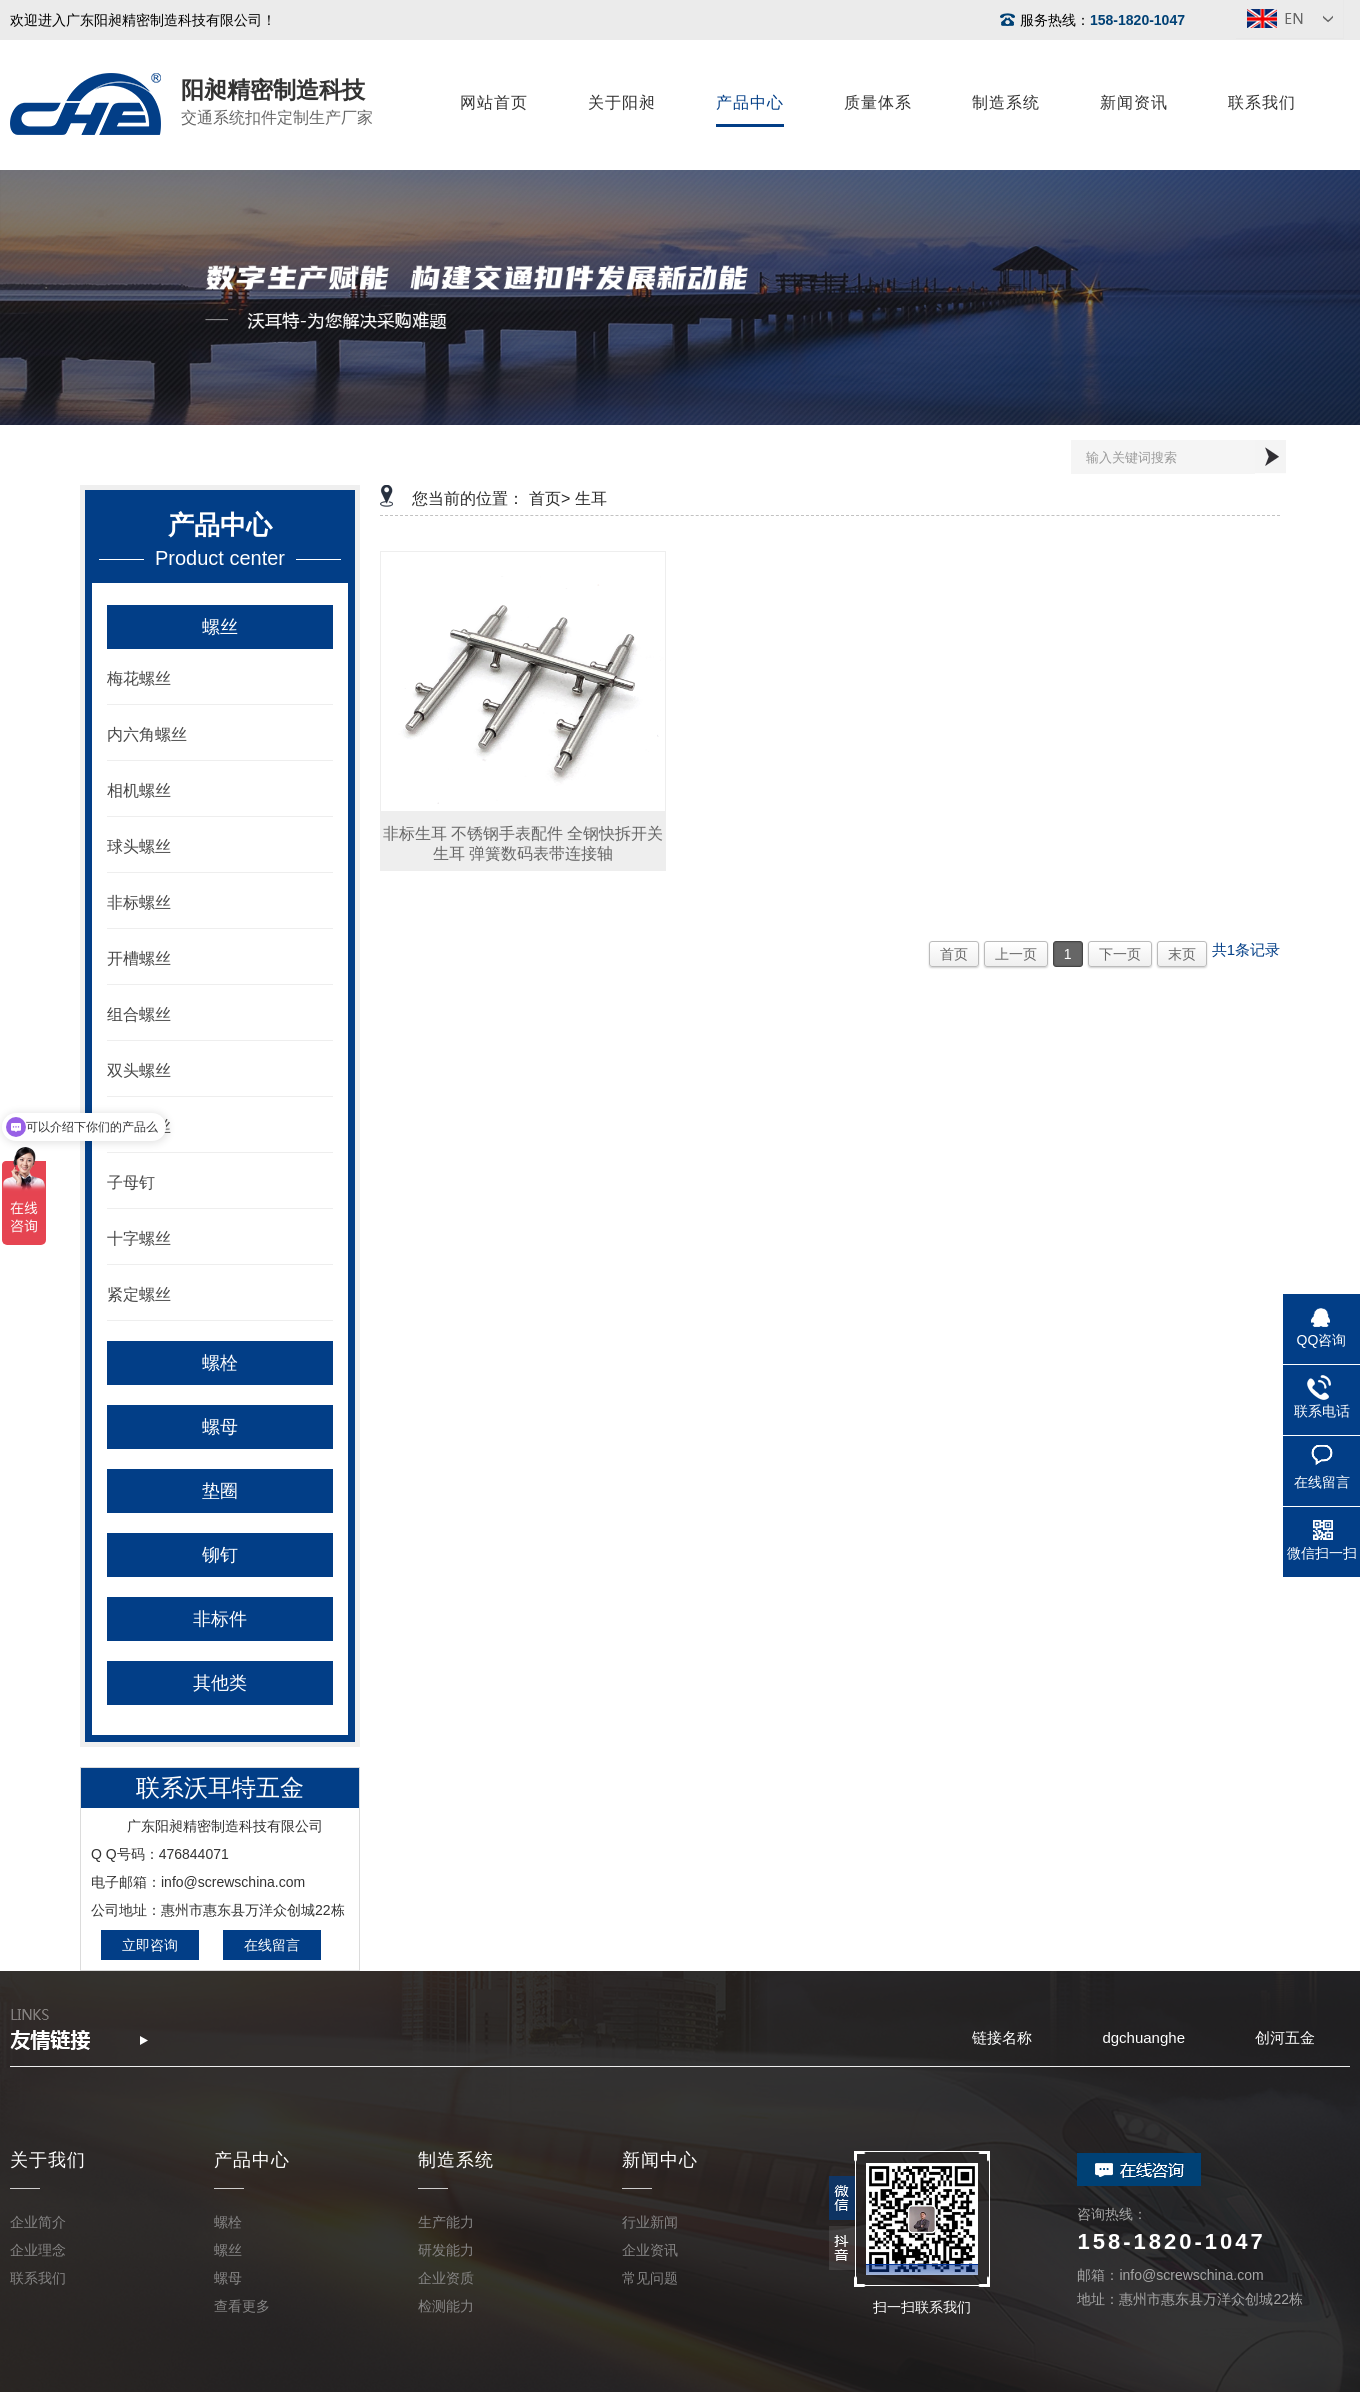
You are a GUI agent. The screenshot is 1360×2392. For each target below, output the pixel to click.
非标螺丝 (139, 902)
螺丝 (220, 627)
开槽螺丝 (139, 958)
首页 (954, 954)
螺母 (220, 1427)
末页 (1182, 954)
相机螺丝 (139, 790)
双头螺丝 (139, 1070)
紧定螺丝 (139, 1294)
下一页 (1120, 954)
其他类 (220, 1683)
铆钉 (220, 1555)
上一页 (1016, 954)
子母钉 (131, 1182)
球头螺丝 (139, 846)
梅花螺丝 (139, 678)
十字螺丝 (139, 1238)
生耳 (591, 498)
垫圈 (220, 1491)
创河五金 (1285, 2037)
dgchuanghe (1143, 2037)
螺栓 (220, 1363)
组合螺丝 (139, 1014)
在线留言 (272, 1945)
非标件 (220, 1619)
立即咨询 (150, 1945)
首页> (549, 498)
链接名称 (1002, 2037)
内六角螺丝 (147, 734)
